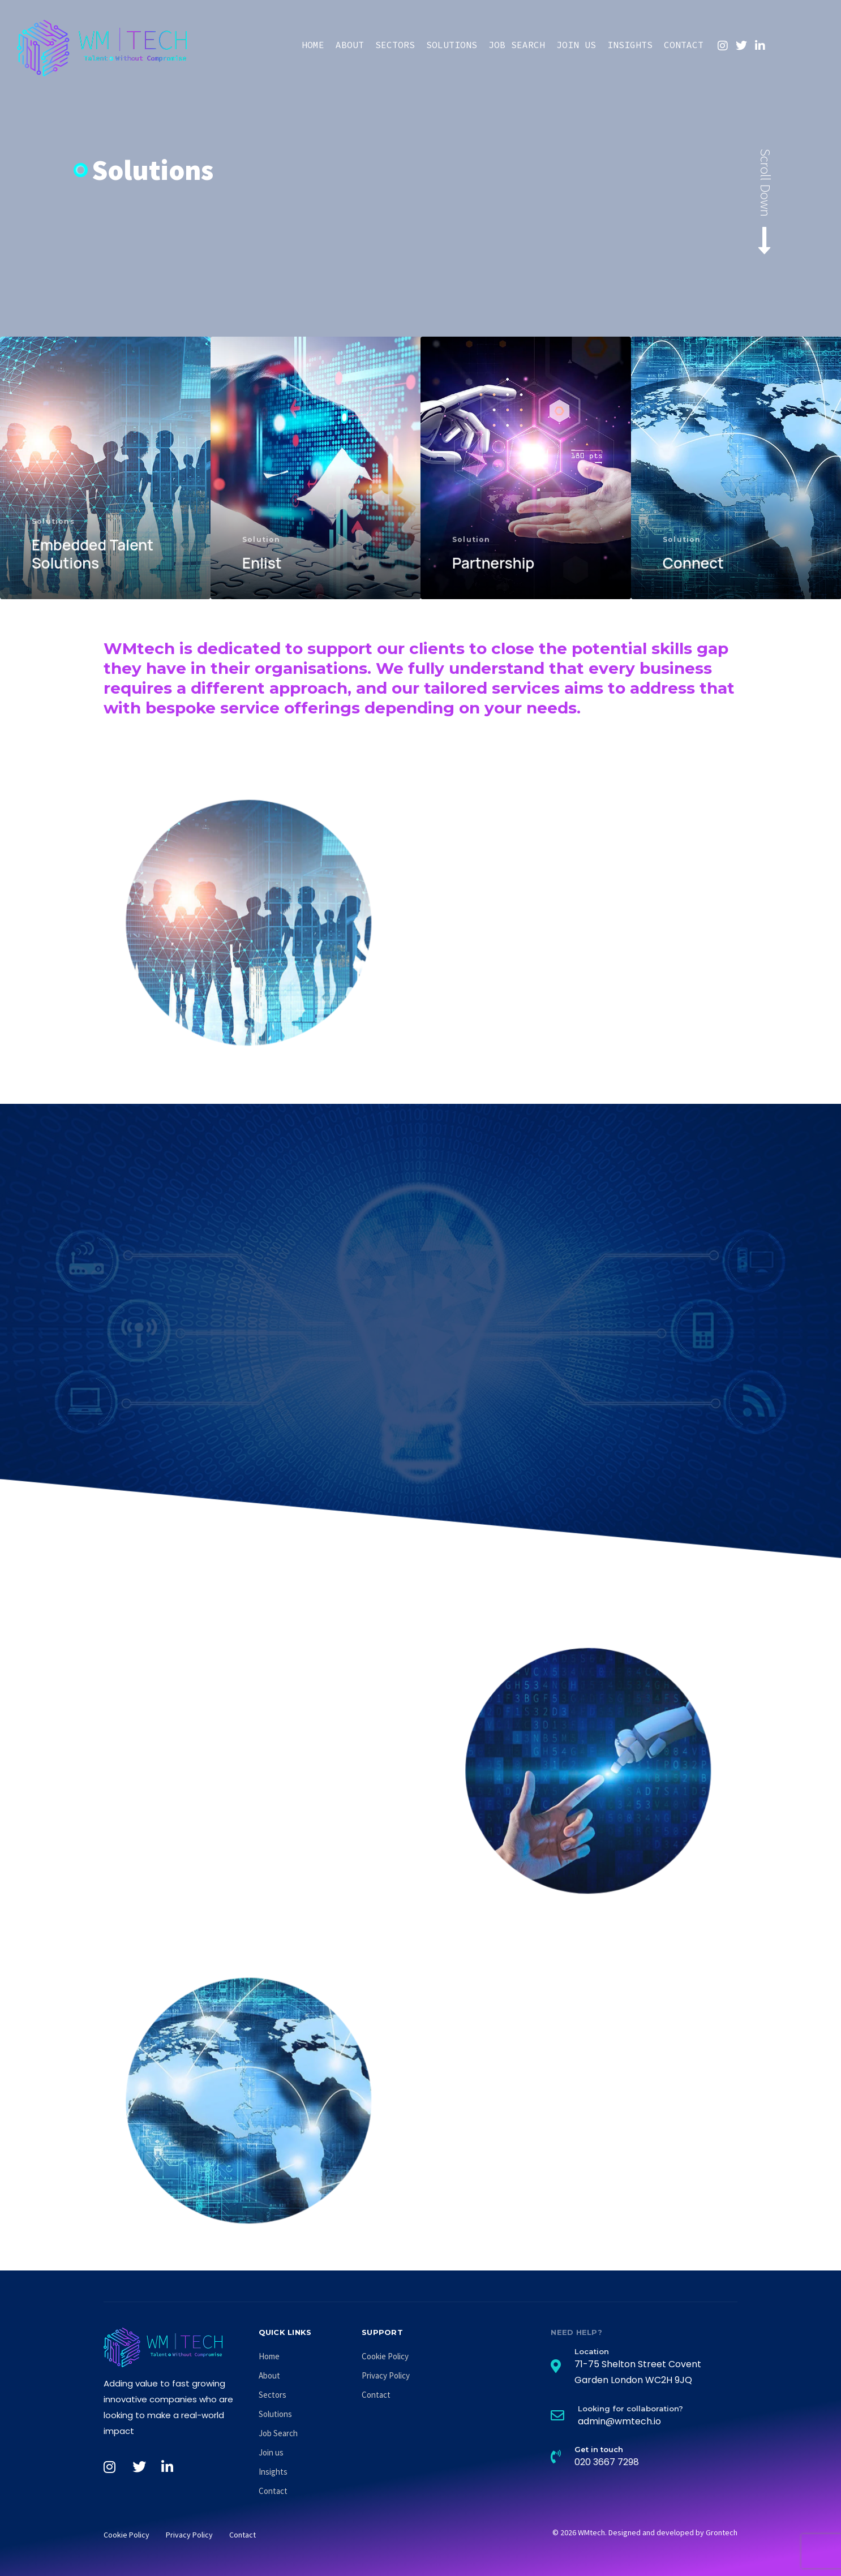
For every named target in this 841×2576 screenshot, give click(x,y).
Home (313, 44)
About (350, 44)
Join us (576, 44)
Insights (630, 44)
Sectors (395, 44)
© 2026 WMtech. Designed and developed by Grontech (644, 2532)
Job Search (516, 44)
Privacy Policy (386, 2375)
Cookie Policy (385, 2356)
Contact (683, 44)
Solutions (451, 44)
